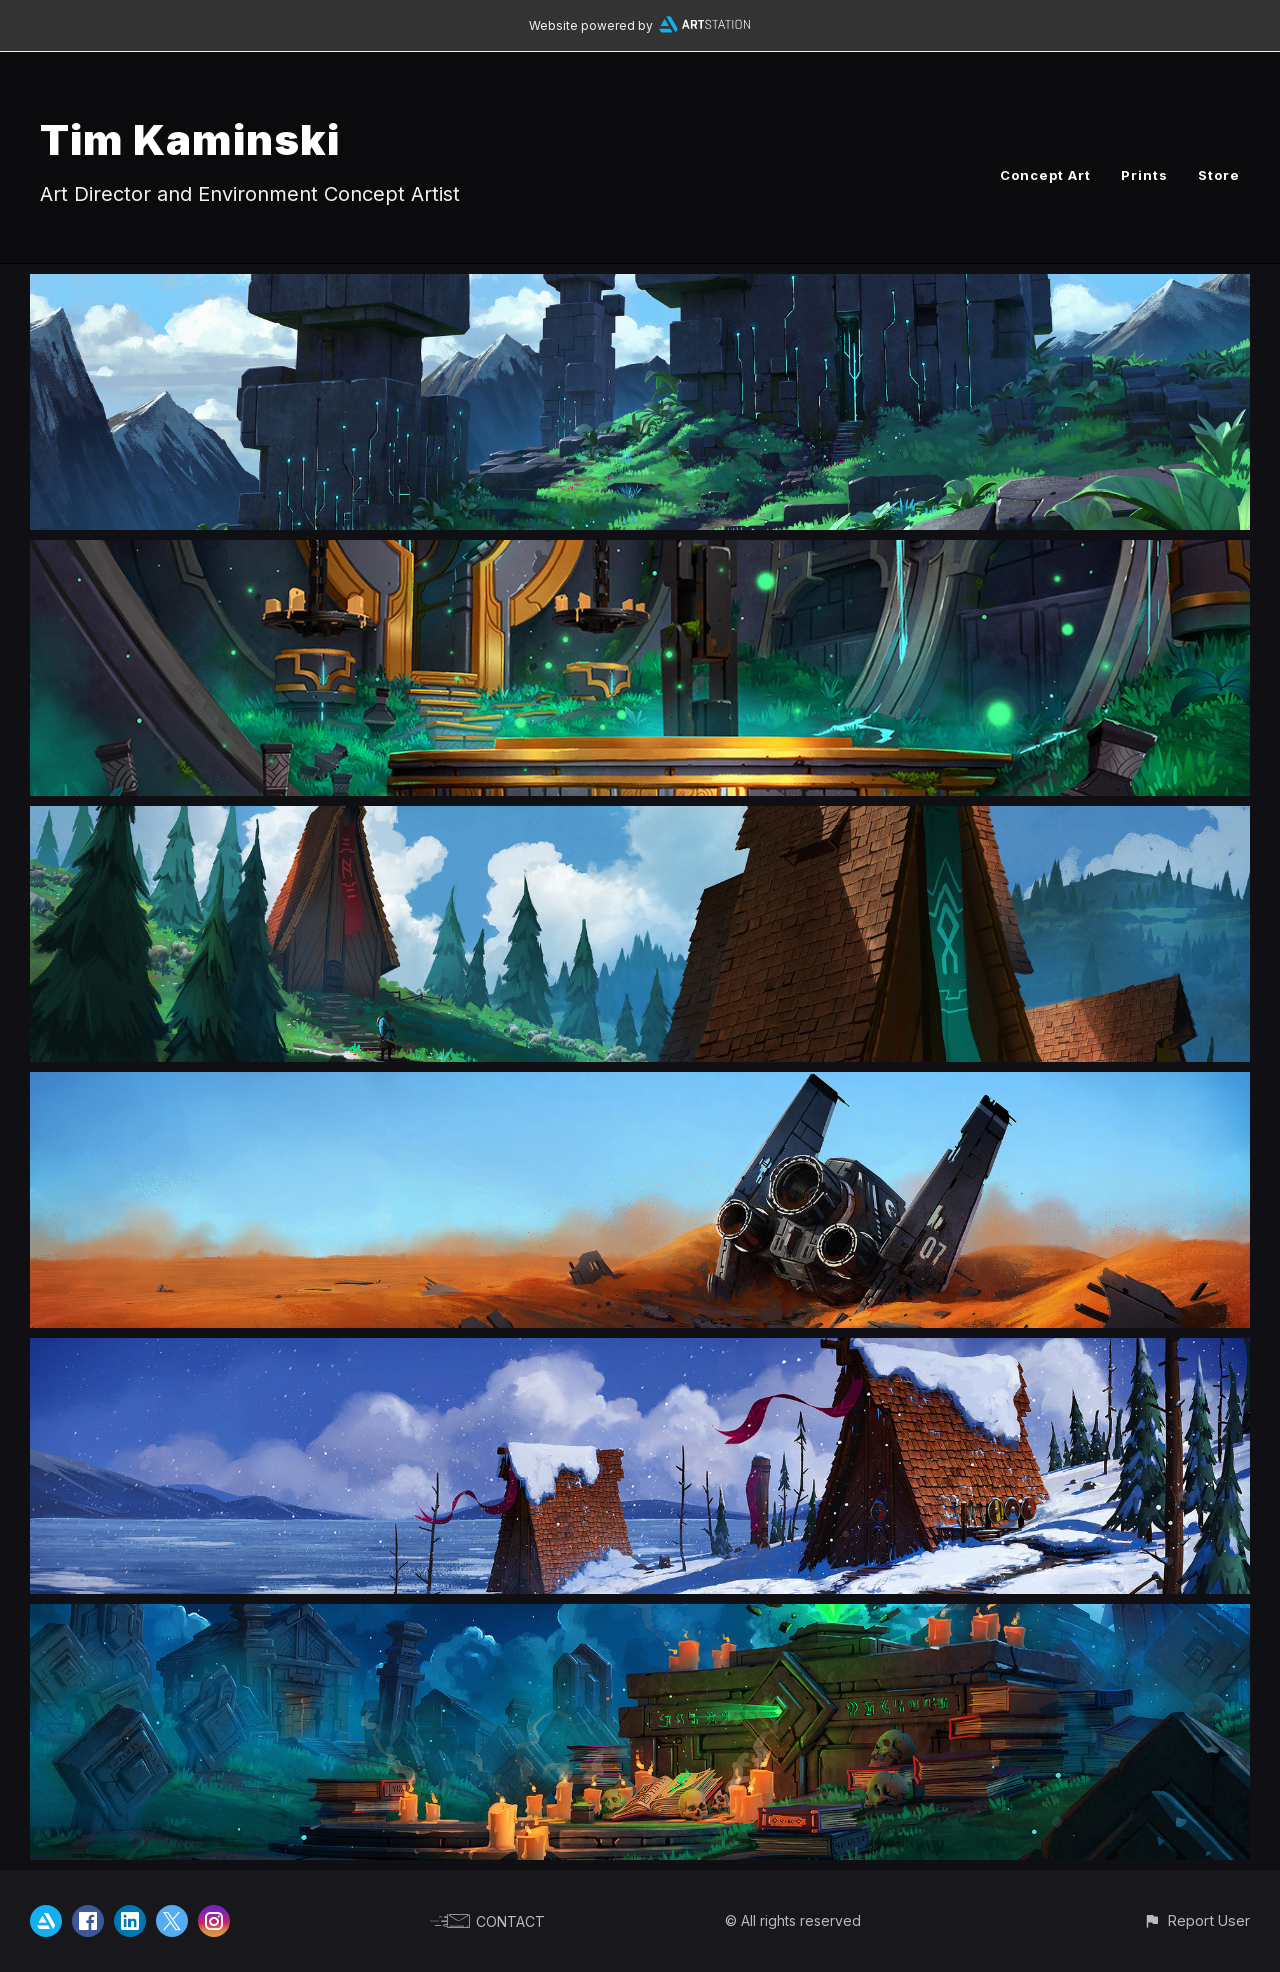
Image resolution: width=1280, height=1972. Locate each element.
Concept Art (1045, 175)
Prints (1144, 175)
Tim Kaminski (190, 139)
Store (1219, 175)
